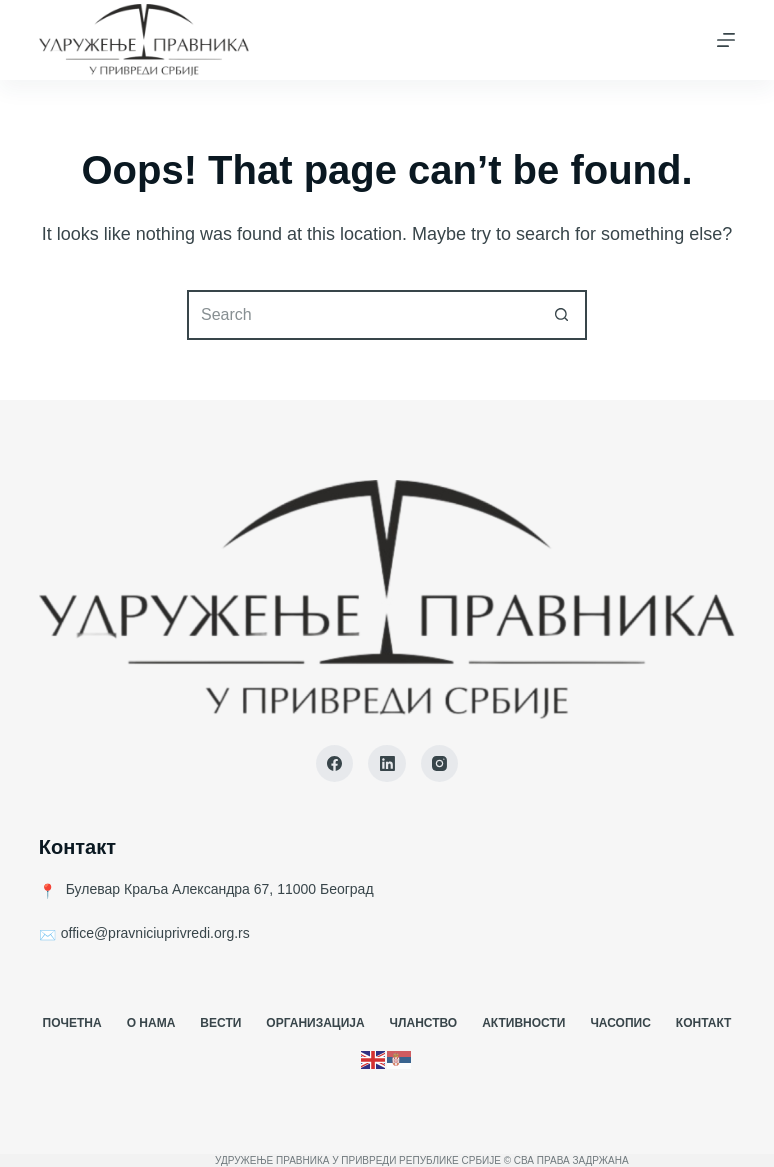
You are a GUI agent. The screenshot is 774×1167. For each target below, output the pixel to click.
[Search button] (562, 315)
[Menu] (726, 40)
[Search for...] (362, 315)
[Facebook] (335, 764)
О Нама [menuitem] (151, 1023)
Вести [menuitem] (220, 1023)
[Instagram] (440, 764)
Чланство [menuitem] (424, 1023)
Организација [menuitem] (315, 1023)
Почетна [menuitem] (72, 1023)
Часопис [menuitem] (620, 1023)
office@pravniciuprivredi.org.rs (155, 933)
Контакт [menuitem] (704, 1023)
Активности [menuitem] (523, 1023)
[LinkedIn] (387, 764)
